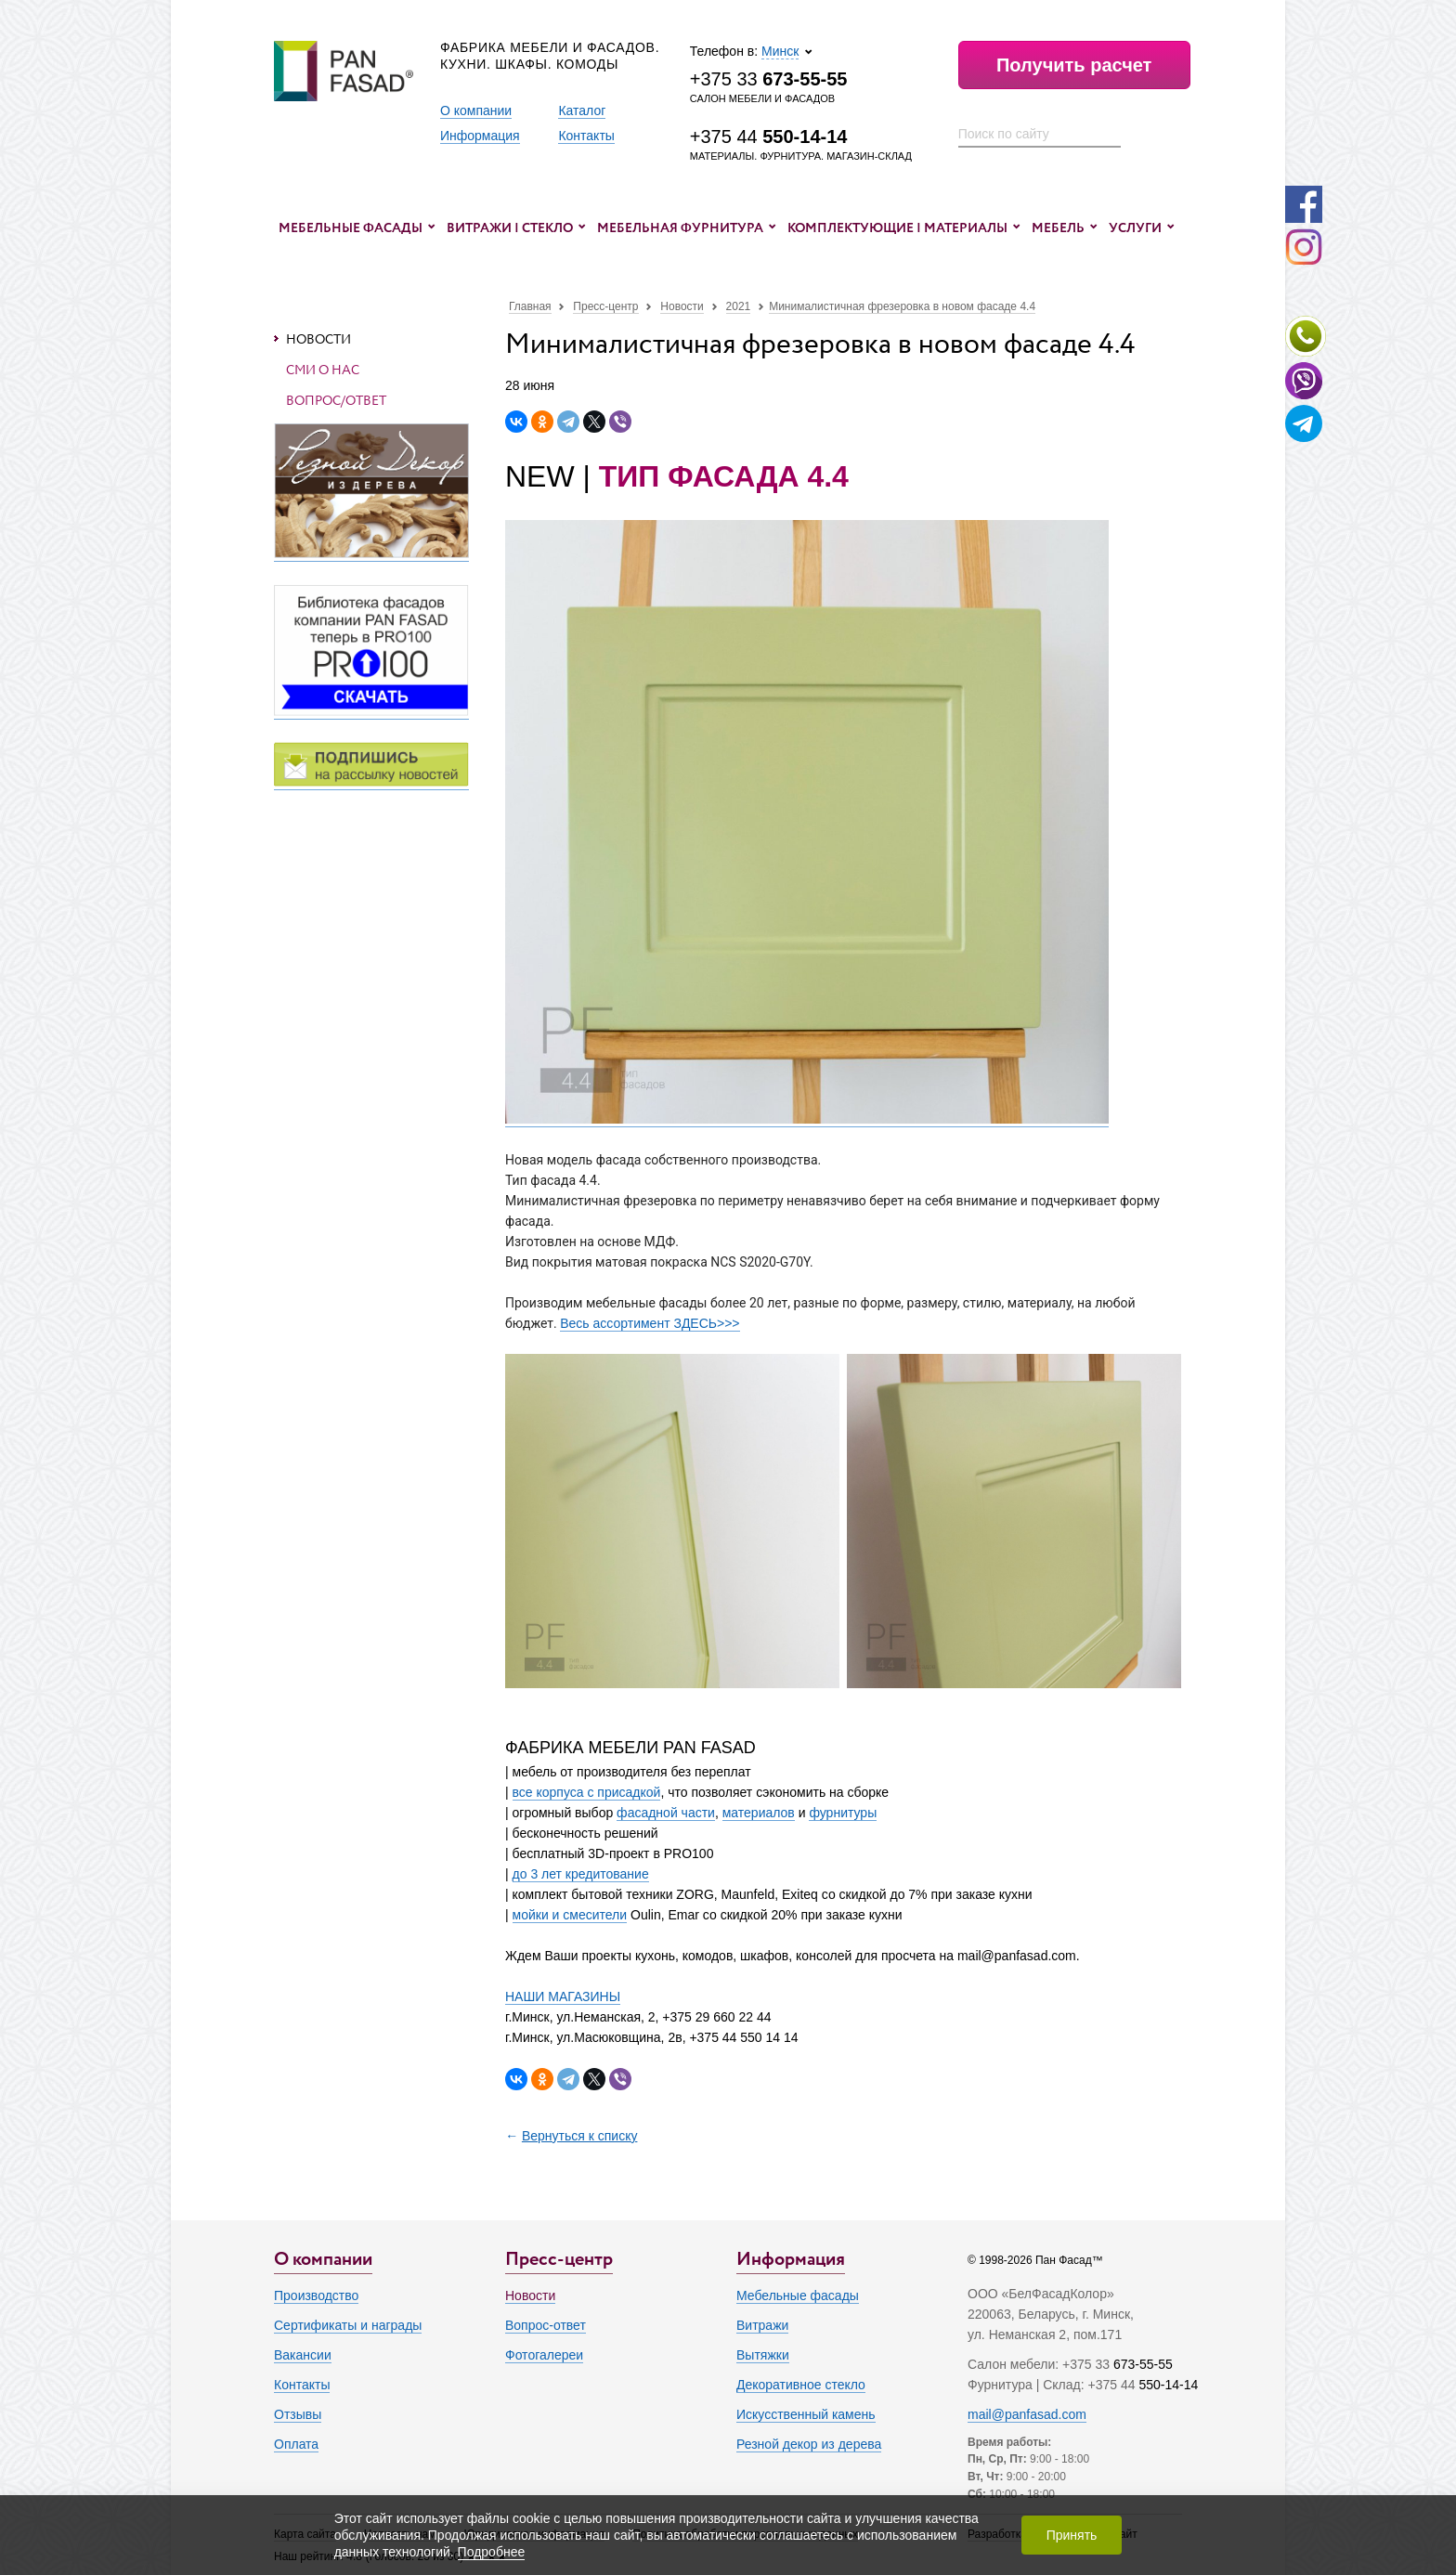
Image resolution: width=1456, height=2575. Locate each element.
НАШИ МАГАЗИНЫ (562, 1996)
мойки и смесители (570, 1914)
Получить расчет (1073, 65)
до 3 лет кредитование (581, 1873)
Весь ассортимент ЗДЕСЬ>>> (649, 1323)
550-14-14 (1168, 2384)
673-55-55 (1143, 2364)
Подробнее (492, 2551)
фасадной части (666, 1812)
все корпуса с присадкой (587, 1792)
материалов (758, 1812)
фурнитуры (843, 1812)
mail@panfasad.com (1027, 2414)
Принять (1072, 2535)
